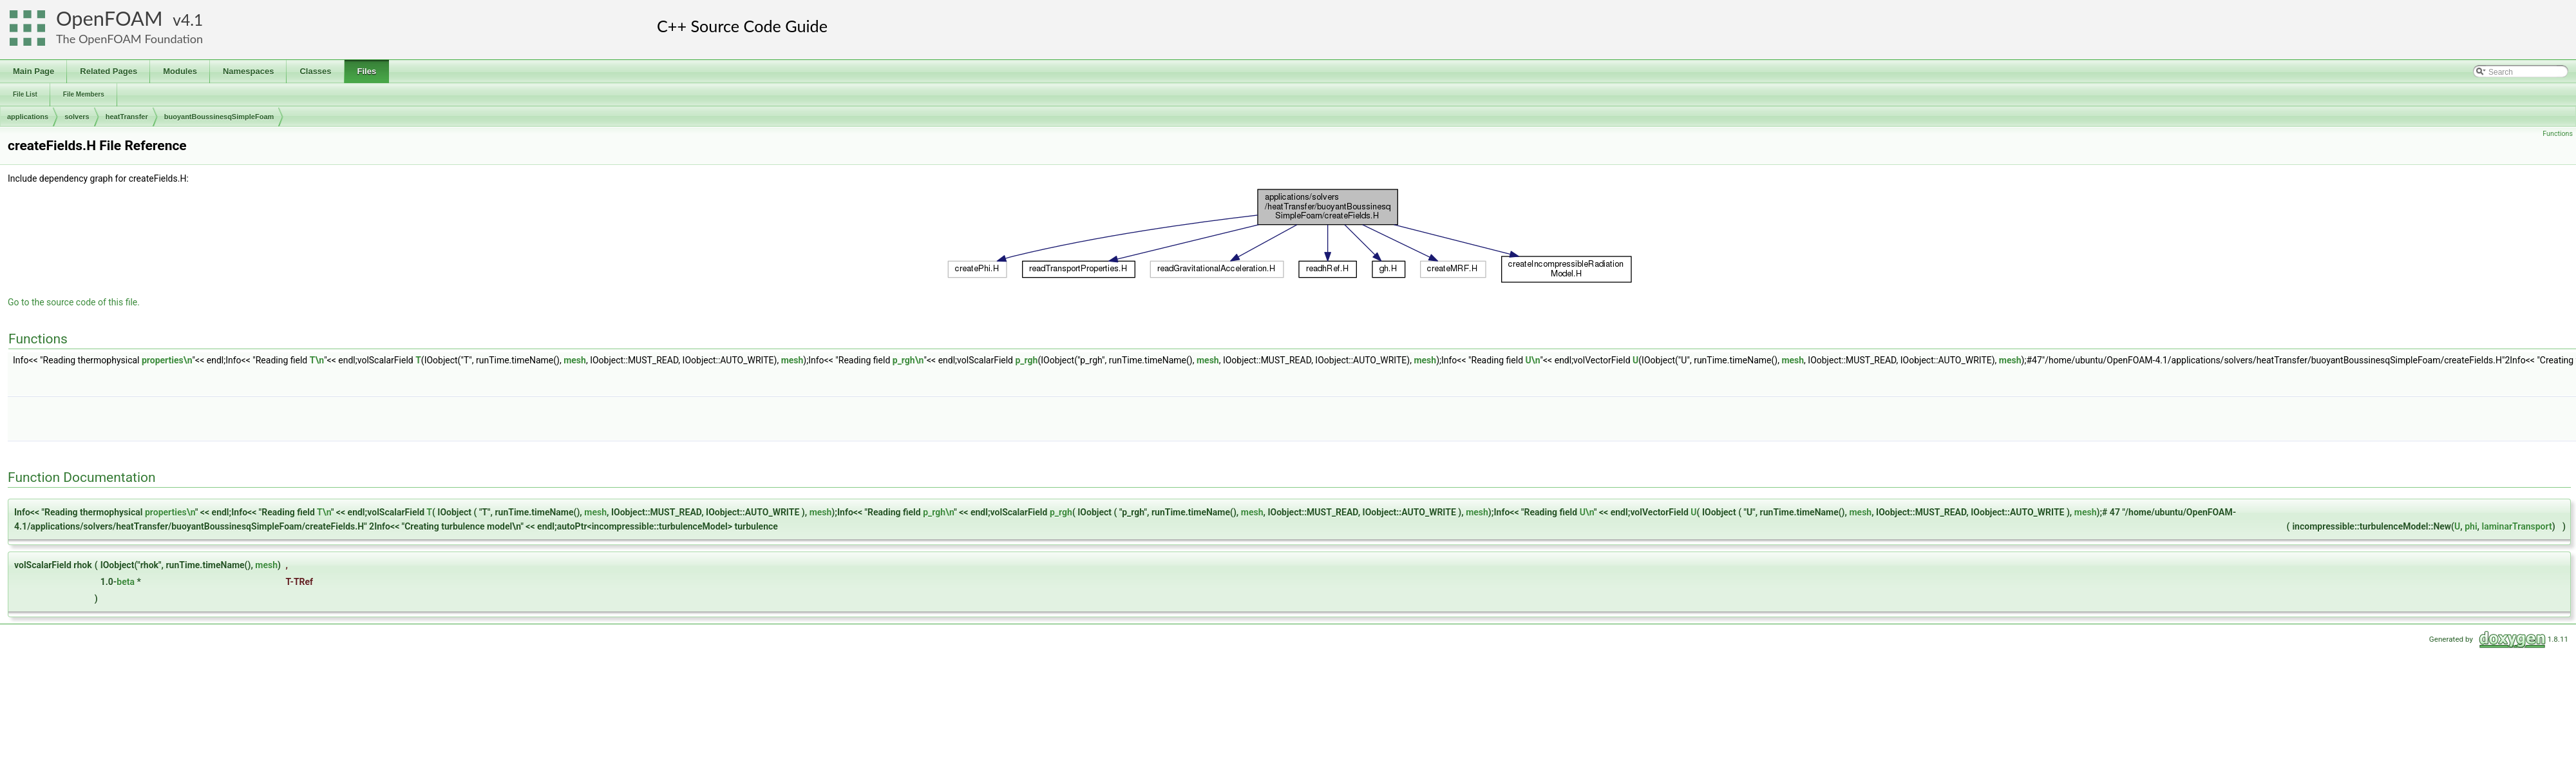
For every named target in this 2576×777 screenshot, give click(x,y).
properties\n (167, 360)
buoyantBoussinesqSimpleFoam (219, 116)
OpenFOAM (109, 18)
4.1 (192, 19)
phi (2471, 526)
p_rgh (1026, 360)
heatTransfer (127, 116)
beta (126, 582)
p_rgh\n (908, 360)
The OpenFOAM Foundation (129, 39)
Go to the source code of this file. (74, 302)
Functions (2558, 134)
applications (27, 116)
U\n (1533, 360)
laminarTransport (2517, 526)
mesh (575, 360)
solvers (77, 116)
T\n (317, 360)
